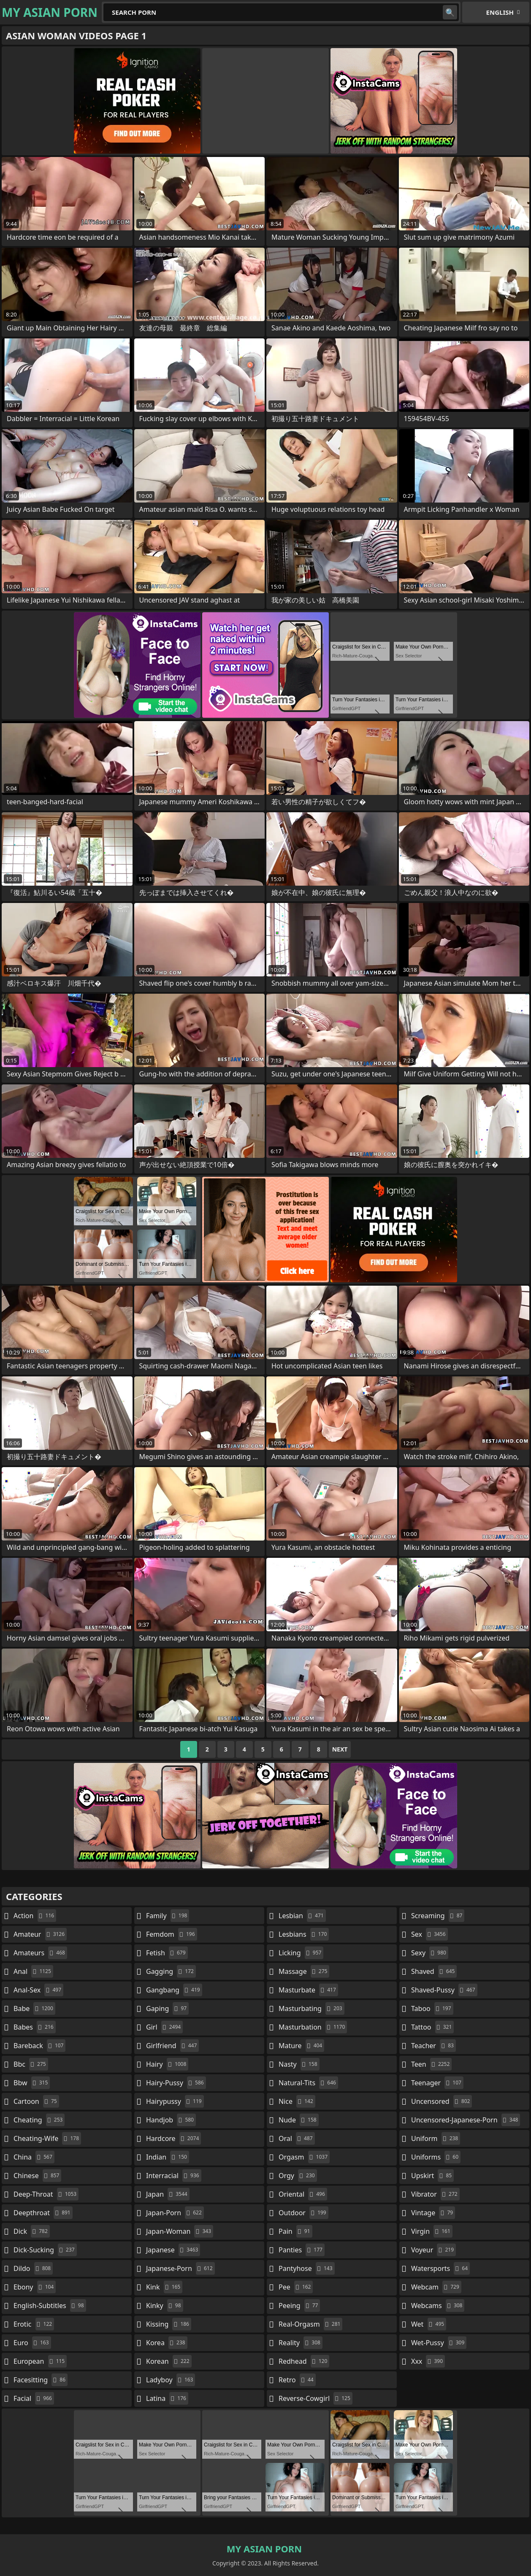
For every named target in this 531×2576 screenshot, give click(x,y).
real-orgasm (310, 2324)
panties (302, 2250)
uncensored (441, 2101)
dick (32, 2231)
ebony (35, 2287)
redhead (304, 2361)
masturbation (313, 2027)
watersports (440, 2268)
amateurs (40, 1952)
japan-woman (179, 2231)
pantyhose (307, 2268)
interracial (173, 2175)
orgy (298, 2175)
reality (300, 2342)
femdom (171, 1934)
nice (297, 2101)
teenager (437, 2082)
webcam (436, 2287)
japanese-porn (180, 2268)
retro (297, 2379)
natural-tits (308, 2082)
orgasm (304, 2157)
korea (166, 2342)
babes (35, 2027)
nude (299, 2120)
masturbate (308, 1990)
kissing (168, 2324)
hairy (167, 2064)
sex (429, 1934)
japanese (173, 2250)
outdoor (303, 2212)
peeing (299, 2305)
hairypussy (175, 2101)
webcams (437, 2305)
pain (295, 2231)
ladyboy (170, 2379)
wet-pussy (438, 2342)
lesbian (302, 1915)
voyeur (433, 2250)
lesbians (304, 1934)
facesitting (41, 2379)
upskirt (432, 2175)
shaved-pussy (444, 1990)
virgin (431, 2231)
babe (34, 2008)
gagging (171, 1971)
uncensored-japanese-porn (465, 2120)
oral (297, 2138)
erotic (34, 2324)
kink (164, 2287)
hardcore (173, 2138)
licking (301, 1952)
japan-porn (175, 2212)
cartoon (36, 2101)
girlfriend (172, 2045)
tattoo (432, 2027)
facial (34, 2398)
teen (431, 2064)
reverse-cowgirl (315, 2398)
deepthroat (43, 2212)
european (40, 2361)
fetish (167, 1952)
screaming (437, 1915)
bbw (32, 2082)
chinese (37, 2175)
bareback (39, 2045)
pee (296, 2287)
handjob (171, 2120)
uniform (435, 2138)
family (167, 1915)
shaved (434, 1971)
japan (168, 2194)
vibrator (435, 2194)
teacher (433, 2045)
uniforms (436, 2157)
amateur (40, 1934)
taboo (432, 2008)
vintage (433, 2212)
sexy (429, 1952)
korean (169, 2361)
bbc (31, 2064)
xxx (428, 2361)
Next (340, 1749)
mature (301, 2045)
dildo (33, 2268)
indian (167, 2157)
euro (32, 2342)
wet (428, 2324)
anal (33, 1971)
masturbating (311, 2008)
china (34, 2157)
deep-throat (46, 2194)
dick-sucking (45, 2250)
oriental (303, 2194)
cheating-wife (47, 2138)
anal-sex (38, 1990)
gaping (167, 2008)
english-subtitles (50, 2305)
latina (167, 2398)
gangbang (174, 1990)
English (500, 12)
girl (164, 2027)
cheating (39, 2120)
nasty (299, 2064)
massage (304, 1971)
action (35, 1915)
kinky (164, 2305)
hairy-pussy (176, 2082)
